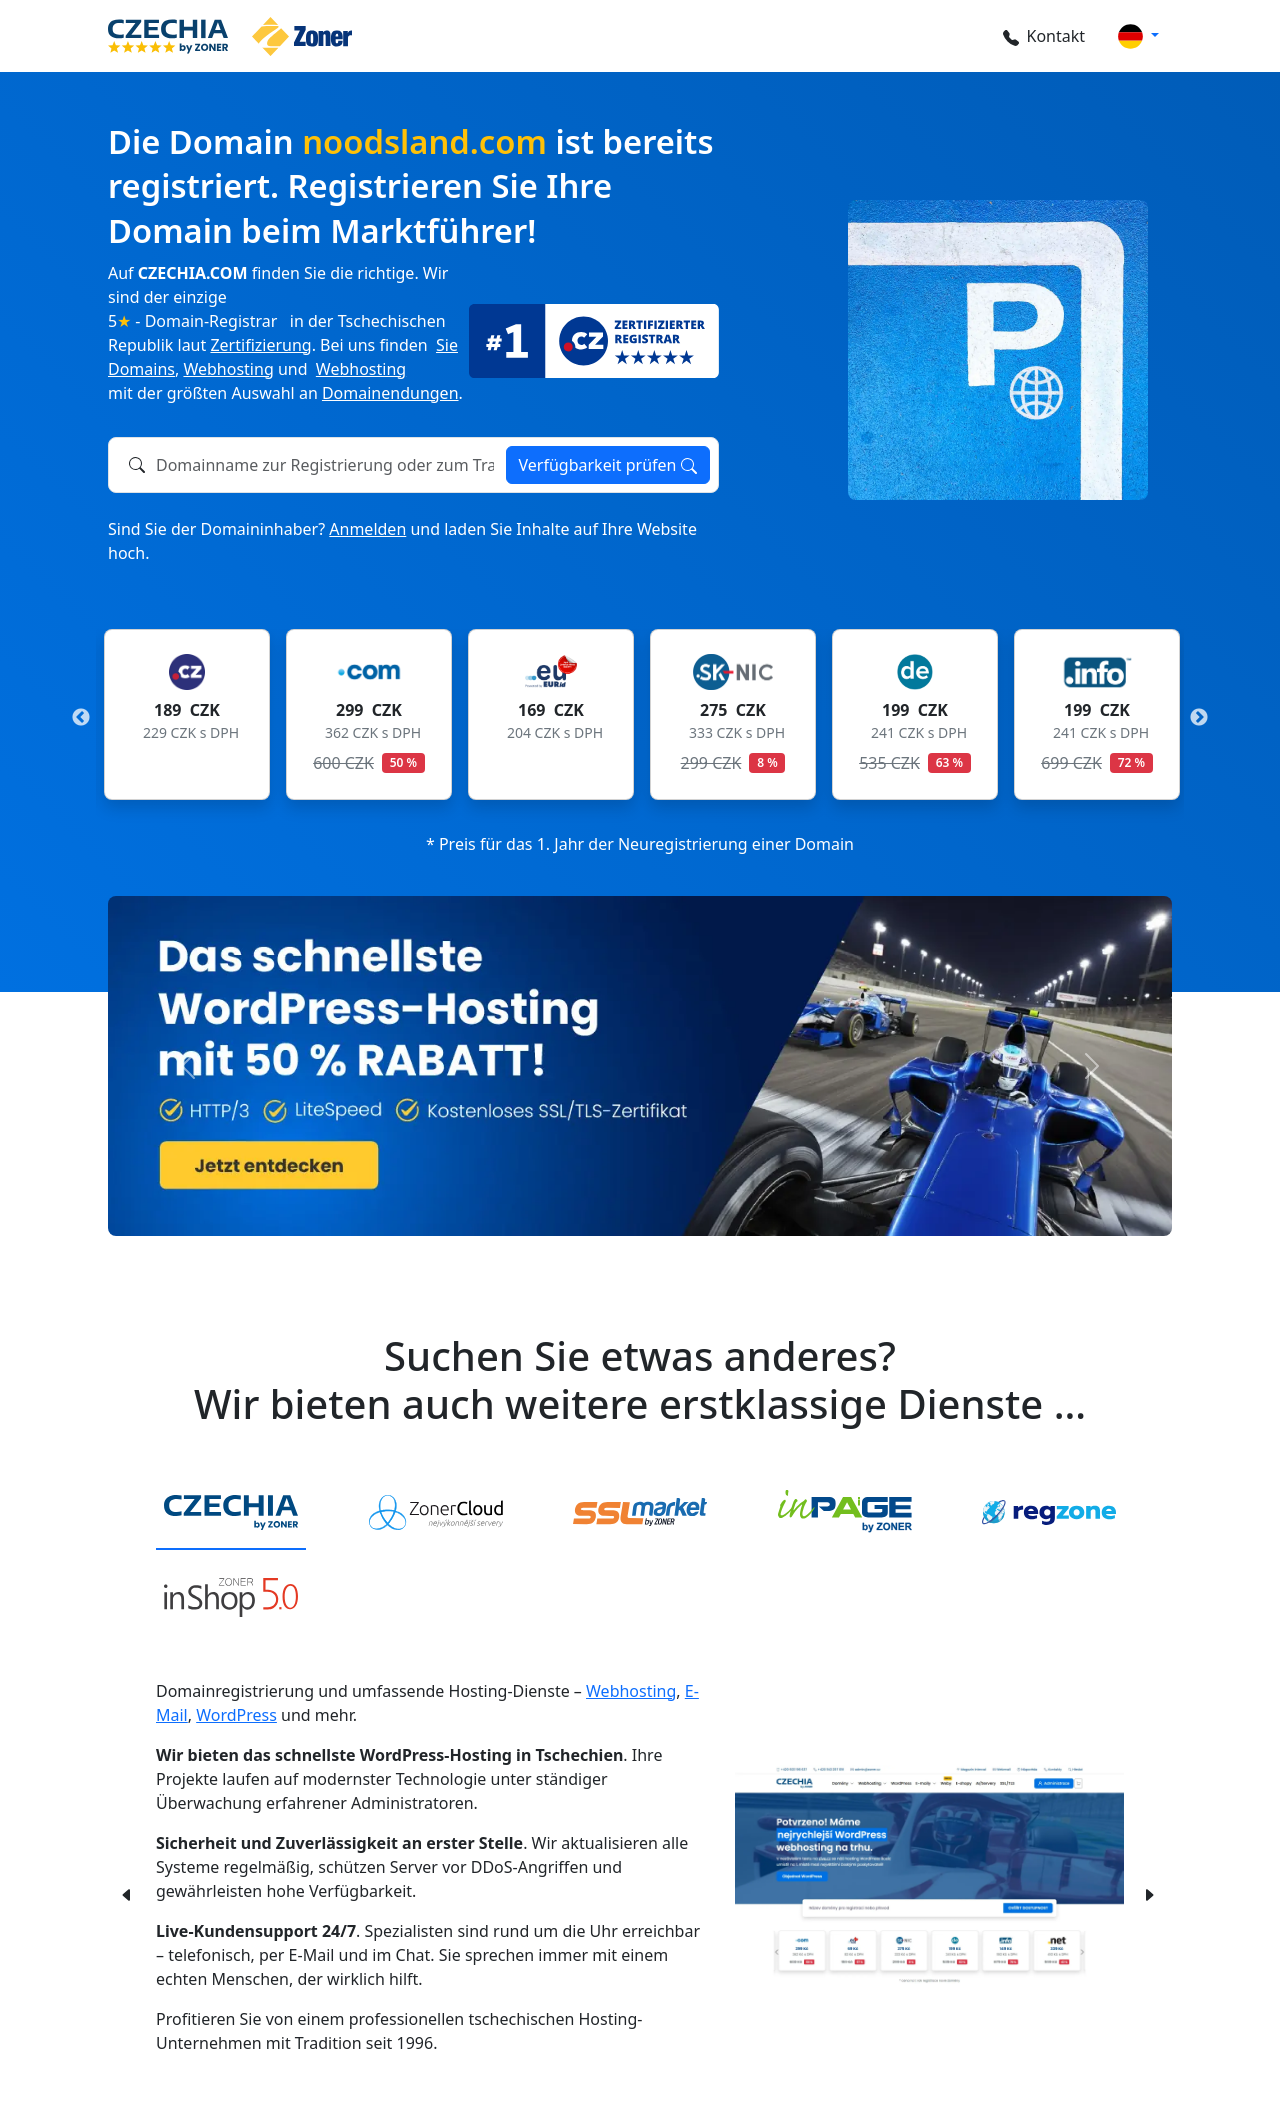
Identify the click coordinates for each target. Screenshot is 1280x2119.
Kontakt (1043, 36)
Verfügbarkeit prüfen (608, 465)
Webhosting (228, 369)
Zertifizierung (260, 345)
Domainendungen (390, 393)
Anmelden (367, 529)
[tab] (231, 1513)
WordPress (236, 1715)
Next (1199, 718)
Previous (81, 718)
